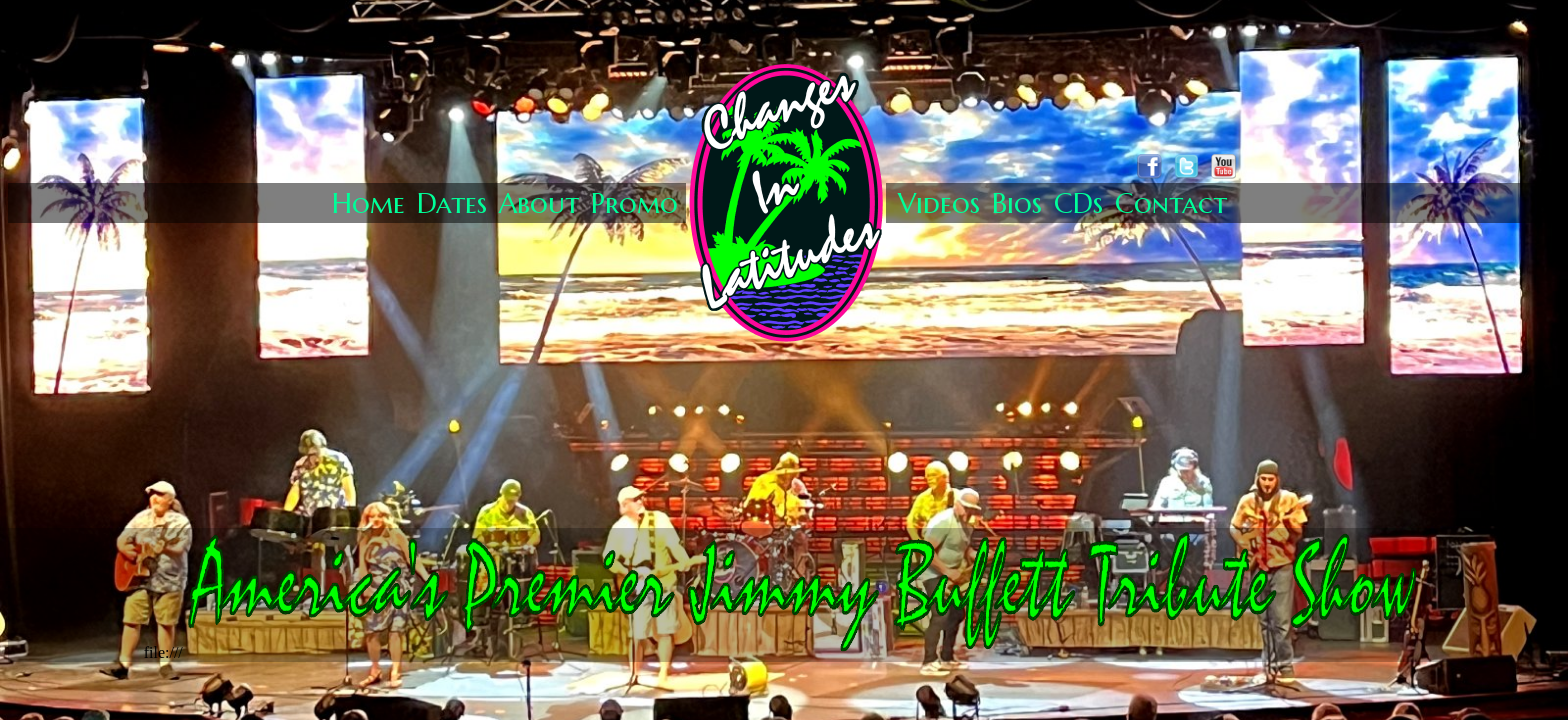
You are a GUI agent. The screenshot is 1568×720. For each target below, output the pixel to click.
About (539, 203)
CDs (1078, 203)
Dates (452, 203)
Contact (1171, 203)
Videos (939, 203)
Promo (634, 203)
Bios (1017, 203)
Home (368, 203)
